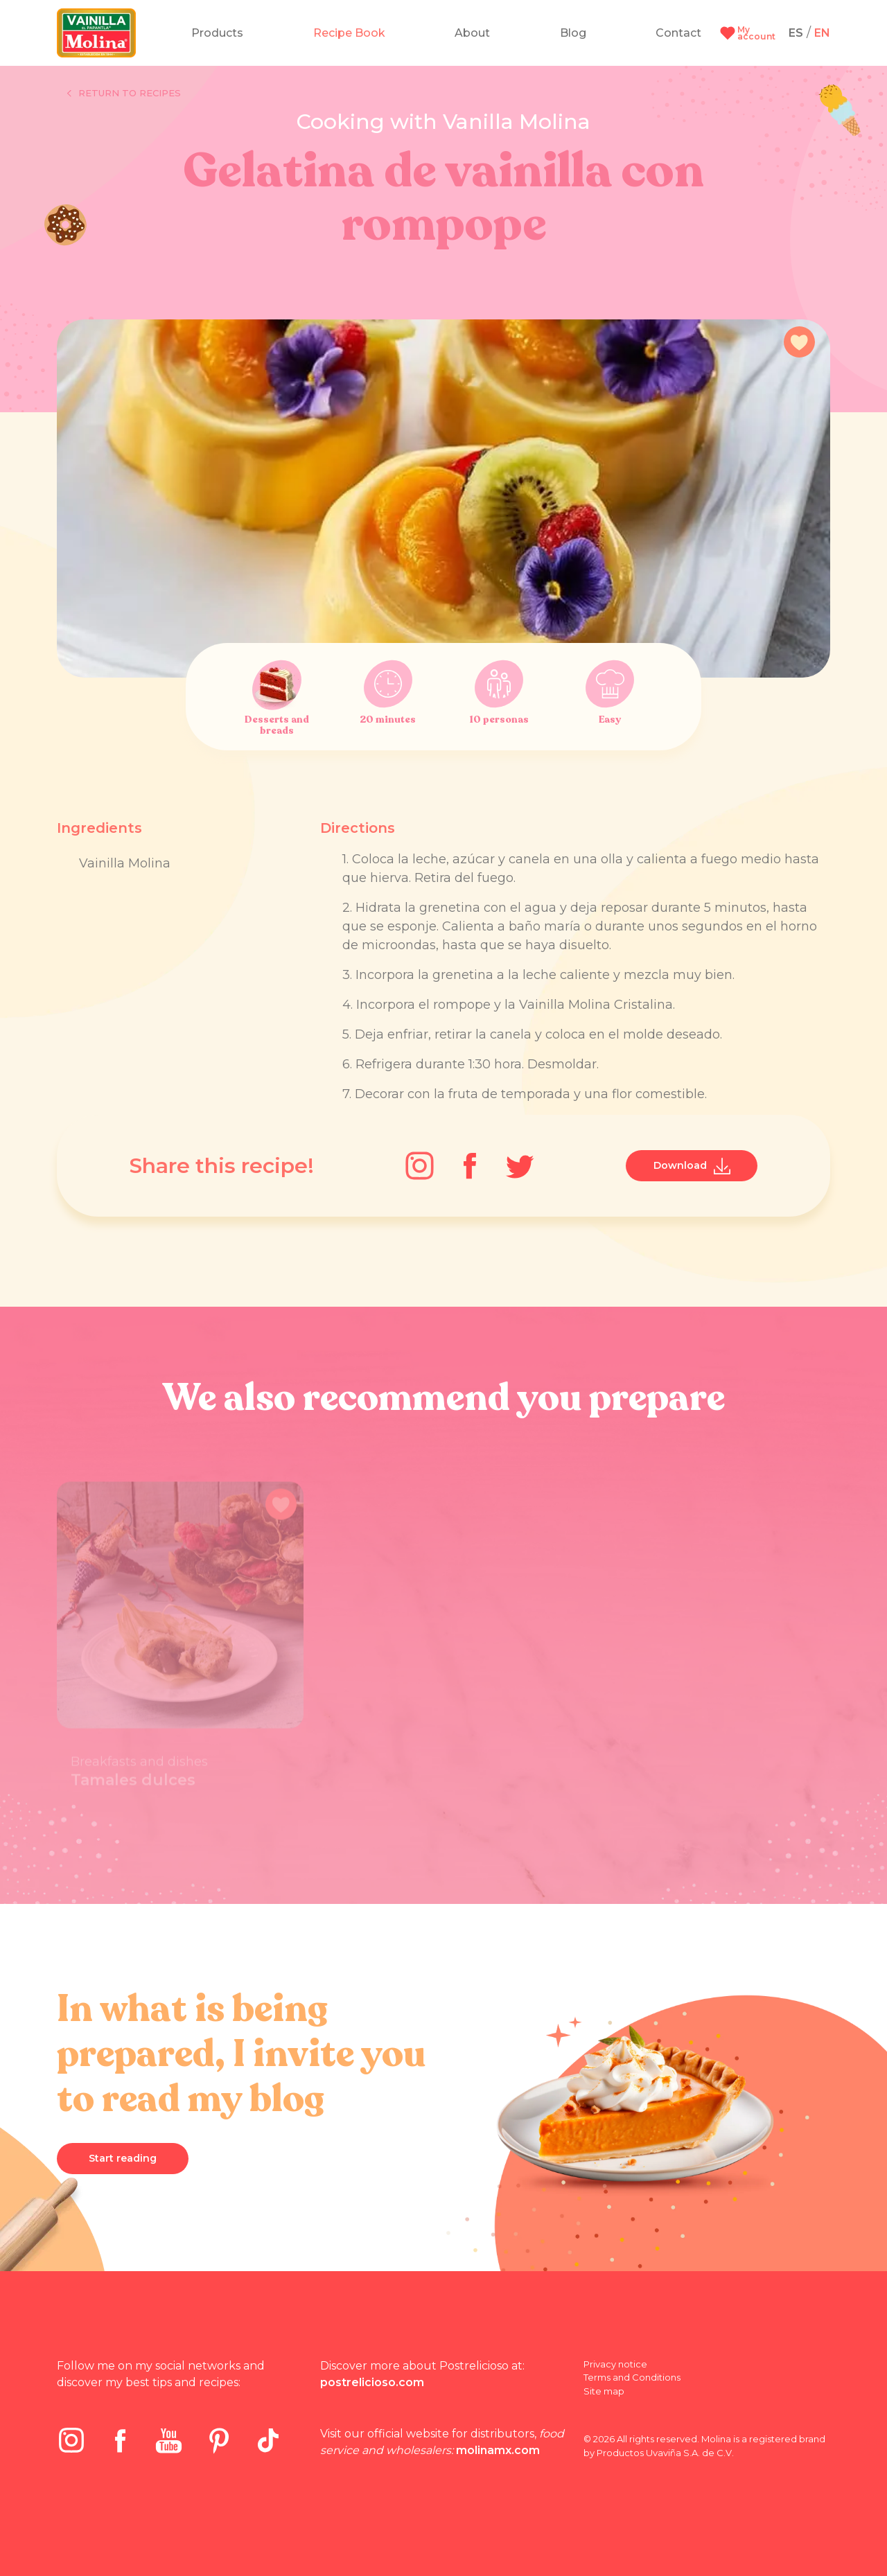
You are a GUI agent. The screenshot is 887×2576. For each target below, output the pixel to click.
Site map (603, 2391)
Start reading (123, 2158)
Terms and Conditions (631, 2377)
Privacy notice (615, 2364)
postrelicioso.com (372, 2382)
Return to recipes (124, 93)
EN (822, 32)
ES (796, 32)
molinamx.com (498, 2450)
